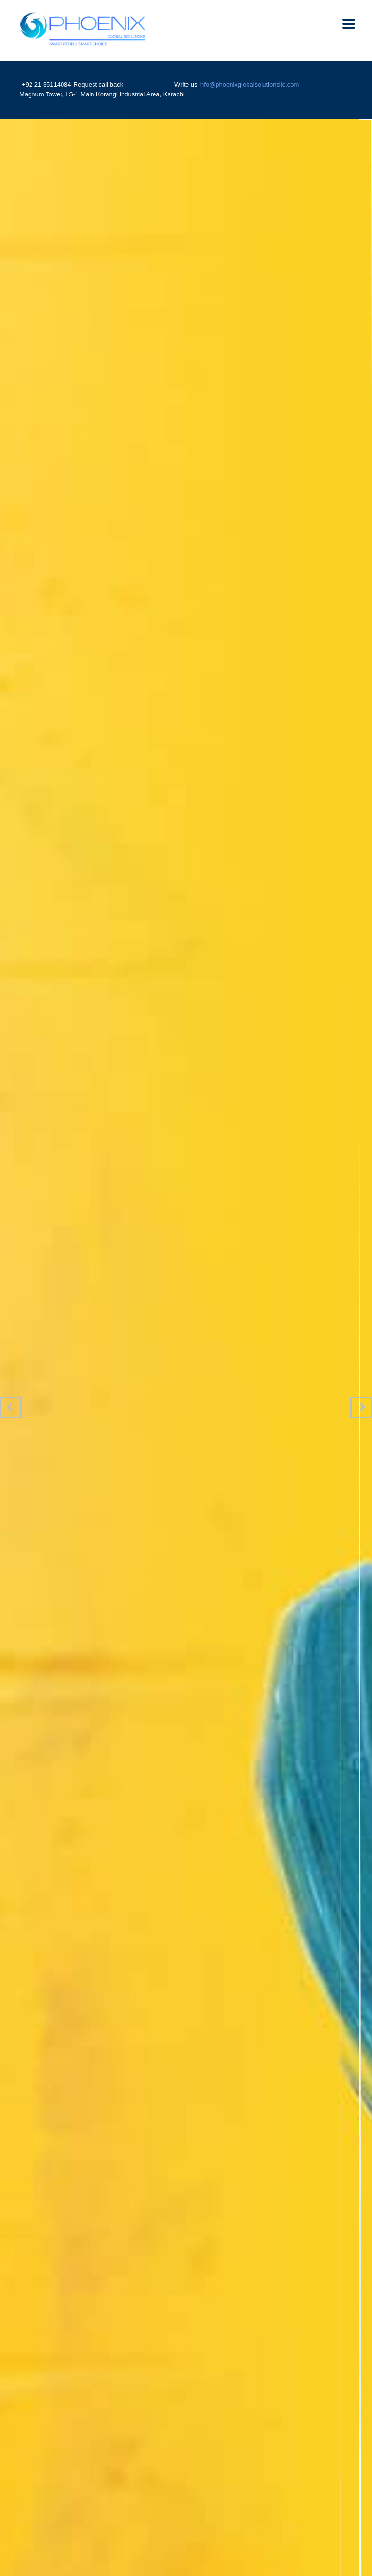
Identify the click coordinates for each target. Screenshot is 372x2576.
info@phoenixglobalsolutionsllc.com (249, 84)
